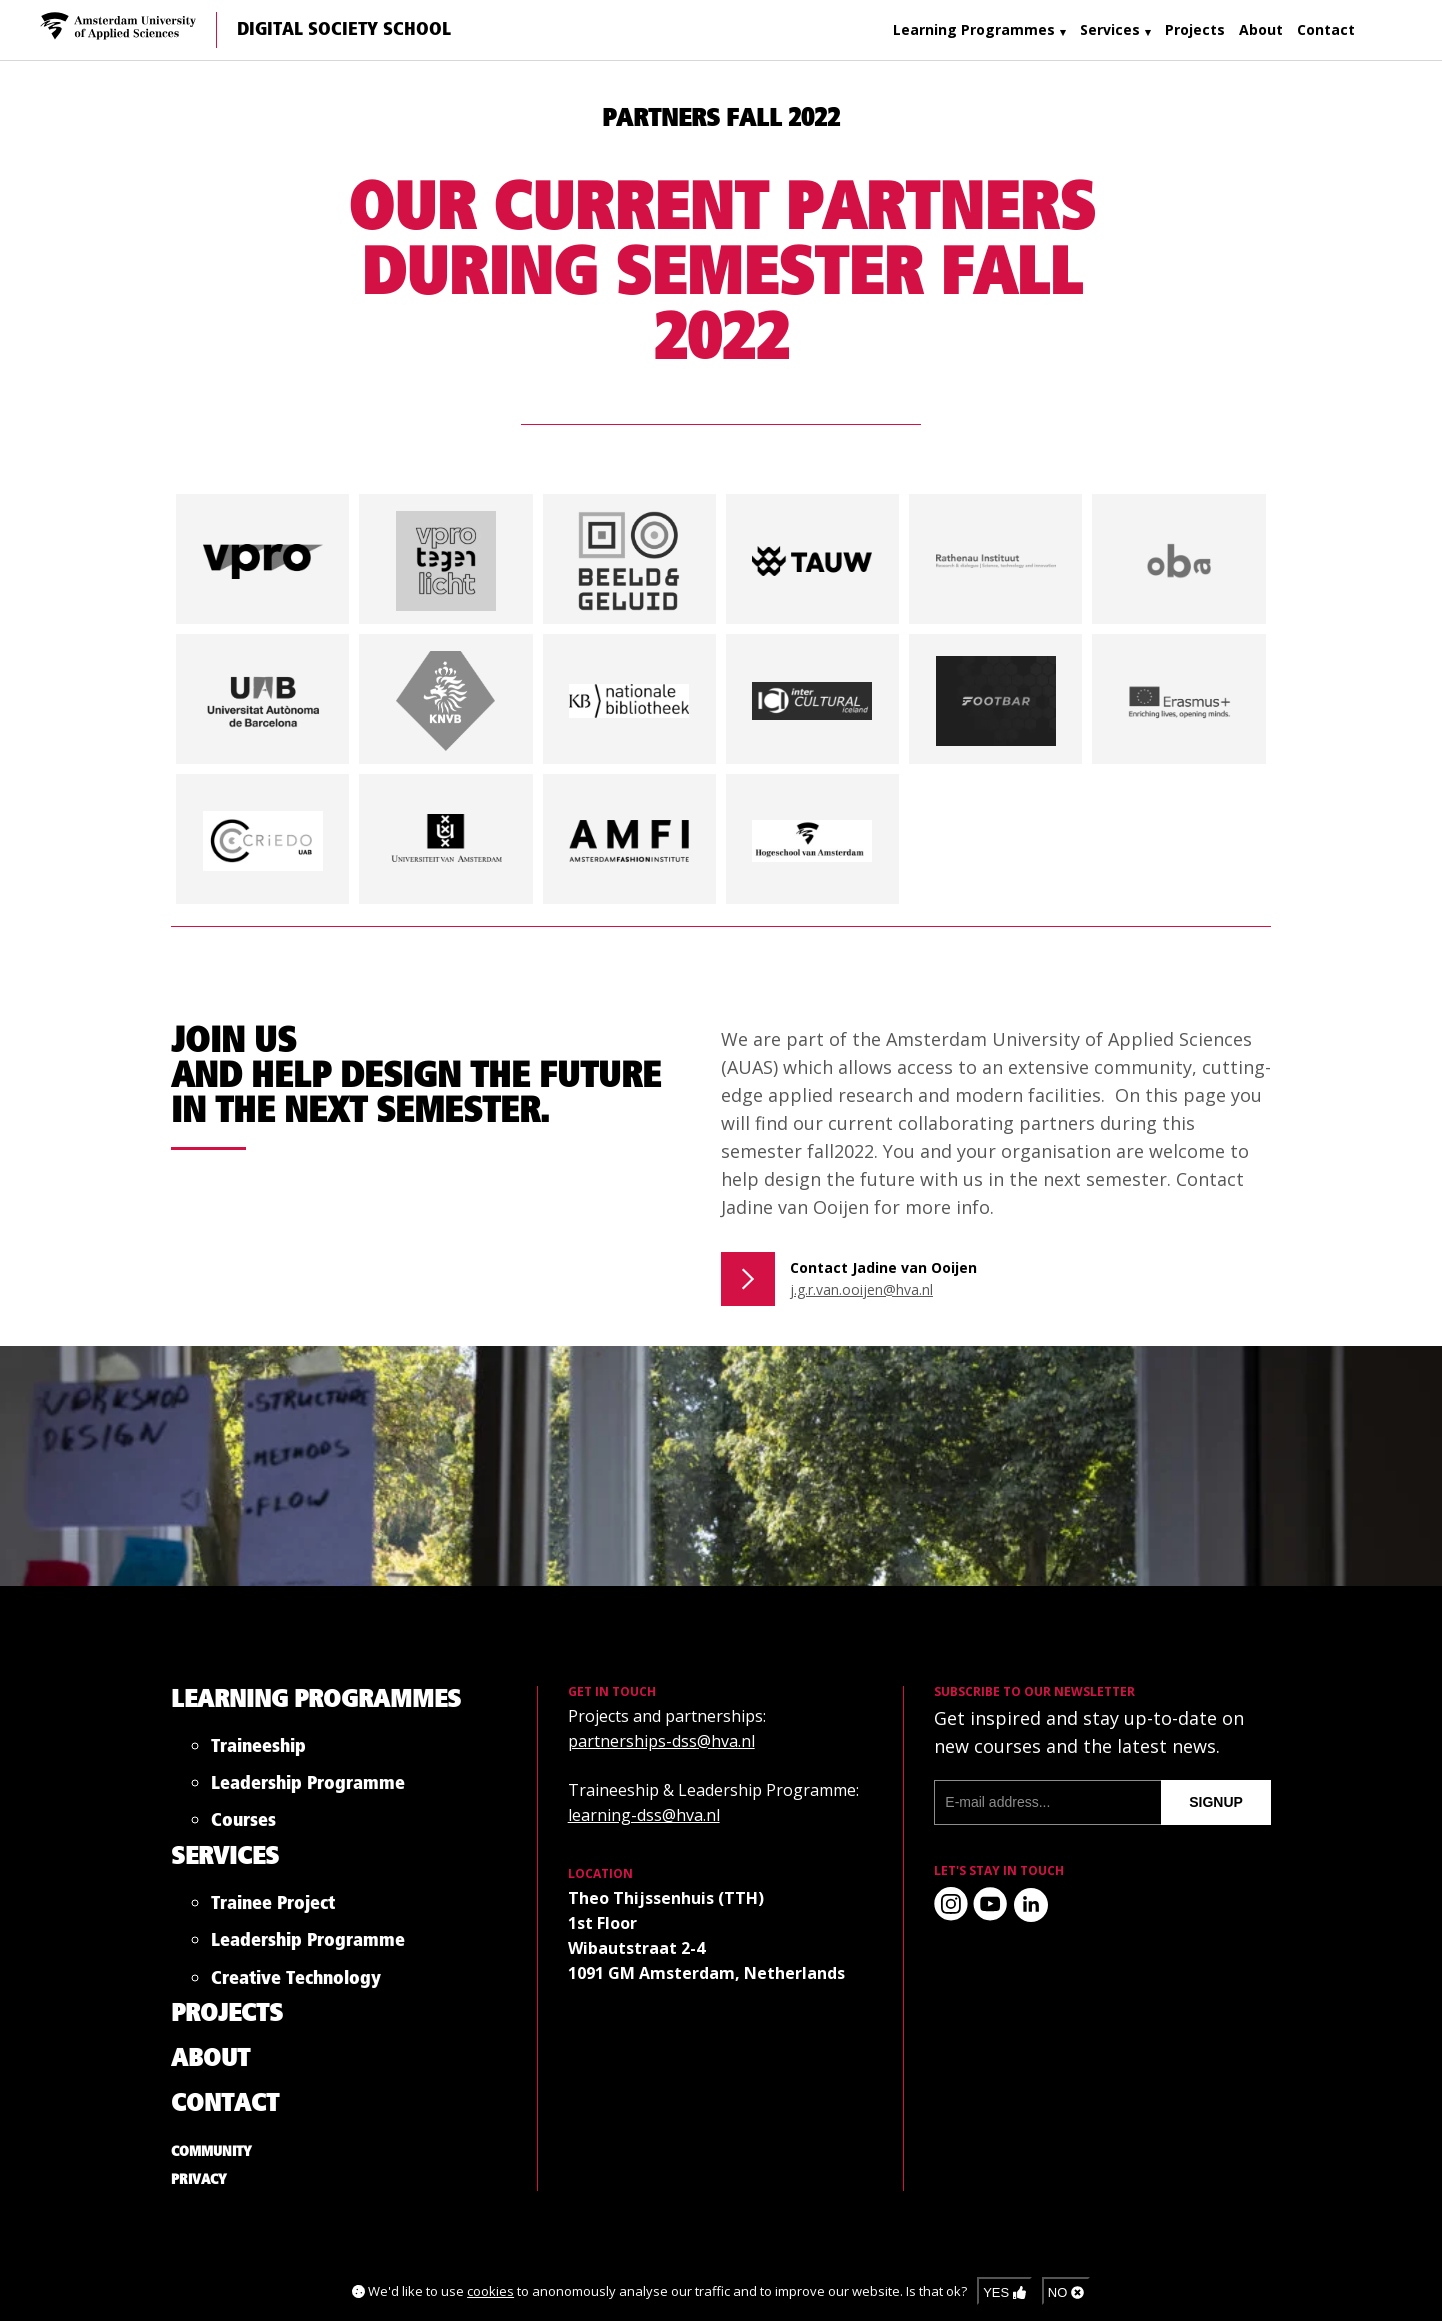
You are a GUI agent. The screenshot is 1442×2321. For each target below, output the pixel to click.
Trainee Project (273, 1907)
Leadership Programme (308, 1787)
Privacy (199, 2180)
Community (211, 2152)
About (1261, 29)
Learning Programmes (974, 29)
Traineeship (258, 1750)
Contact (1326, 29)
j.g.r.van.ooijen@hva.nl (861, 1289)
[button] (263, 559)
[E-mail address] (1047, 1802)
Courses (243, 1824)
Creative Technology (296, 1982)
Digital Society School (344, 30)
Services (1110, 29)
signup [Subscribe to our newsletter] (1216, 1802)
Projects (1195, 29)
